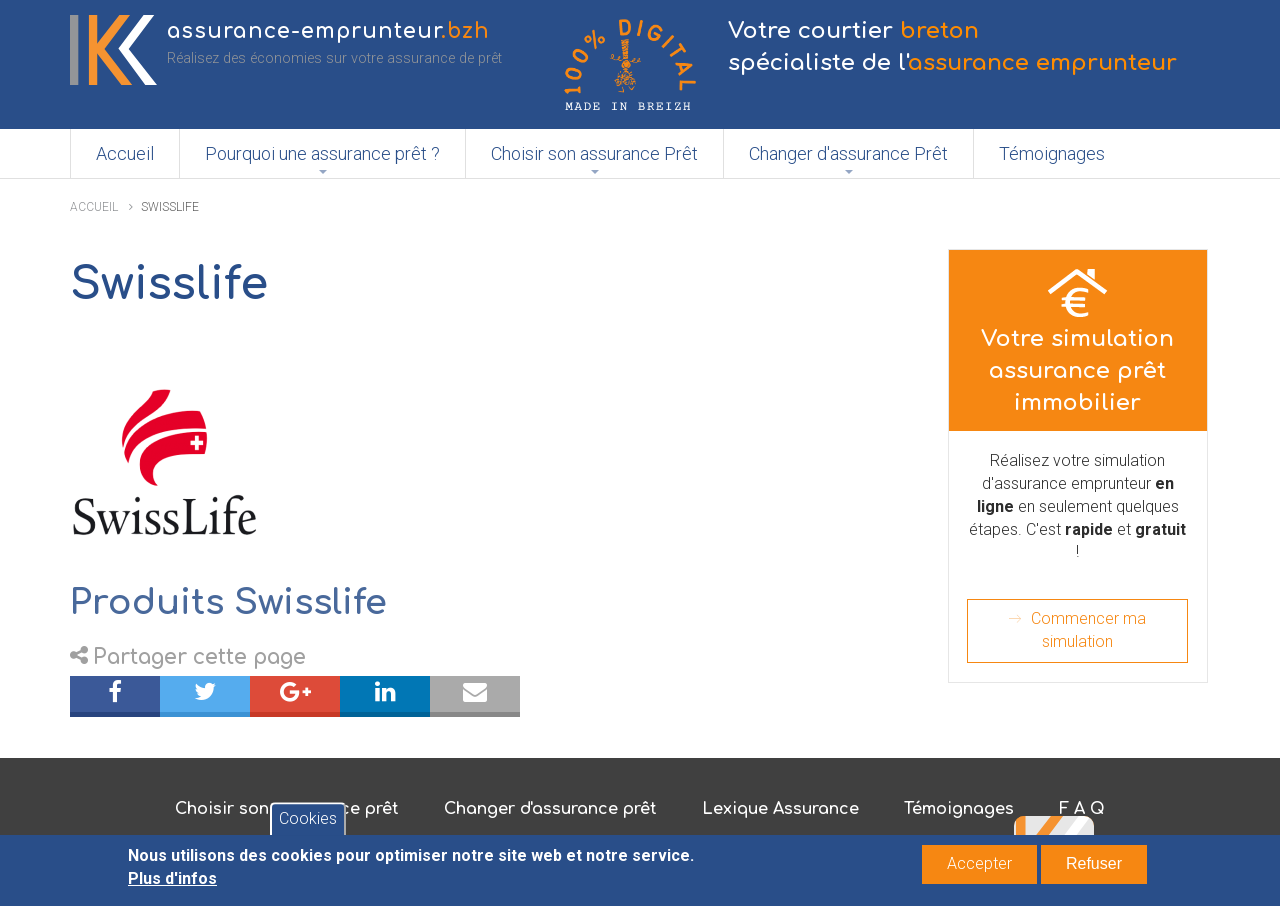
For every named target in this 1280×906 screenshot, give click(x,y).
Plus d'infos (172, 884)
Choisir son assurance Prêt (594, 153)
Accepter (979, 869)
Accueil (125, 153)
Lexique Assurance (780, 809)
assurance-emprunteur (328, 31)
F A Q (1082, 809)
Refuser (1094, 869)
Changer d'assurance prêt (550, 809)
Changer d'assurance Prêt (848, 153)
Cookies (308, 824)
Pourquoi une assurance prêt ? (322, 153)
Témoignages (1052, 153)
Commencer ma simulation (1088, 630)
